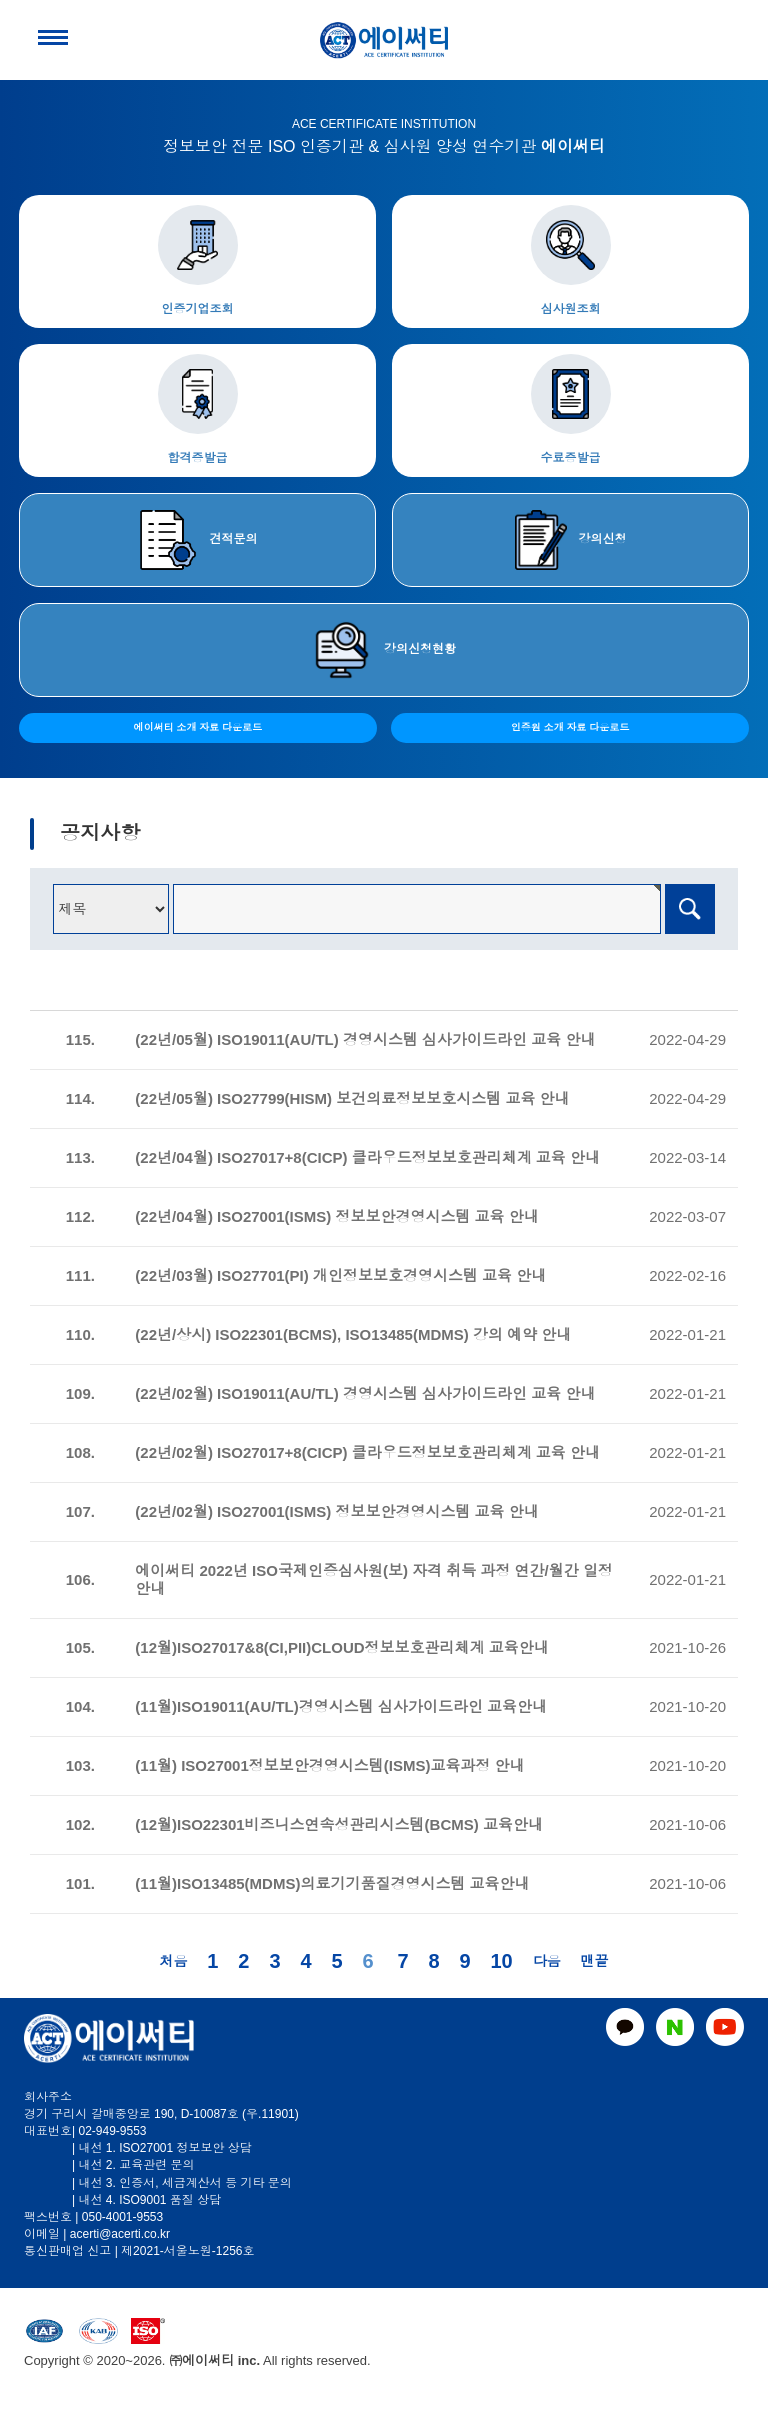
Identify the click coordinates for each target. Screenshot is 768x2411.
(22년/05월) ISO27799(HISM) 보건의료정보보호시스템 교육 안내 (352, 1098)
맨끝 (595, 1961)
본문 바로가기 (0, 0)
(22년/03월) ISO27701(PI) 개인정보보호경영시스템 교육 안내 (340, 1275)
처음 (173, 1961)
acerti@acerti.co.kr (120, 2234)
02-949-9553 (112, 2131)
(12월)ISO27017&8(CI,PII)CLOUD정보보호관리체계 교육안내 (341, 1647)
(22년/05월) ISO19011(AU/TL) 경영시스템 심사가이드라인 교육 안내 (365, 1039)
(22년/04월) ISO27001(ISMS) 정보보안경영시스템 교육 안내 (336, 1216)
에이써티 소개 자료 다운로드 (198, 727)
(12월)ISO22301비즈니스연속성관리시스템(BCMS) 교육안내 (339, 1824)
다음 (547, 1961)
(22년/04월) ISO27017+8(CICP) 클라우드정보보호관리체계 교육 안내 (367, 1157)
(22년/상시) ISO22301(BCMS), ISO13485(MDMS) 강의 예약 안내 (353, 1334)
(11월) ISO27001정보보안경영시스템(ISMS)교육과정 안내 (329, 1765)
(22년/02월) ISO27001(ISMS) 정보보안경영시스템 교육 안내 (336, 1511)
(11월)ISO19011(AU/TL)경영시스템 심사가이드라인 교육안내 (341, 1706)
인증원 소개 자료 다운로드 (570, 727)
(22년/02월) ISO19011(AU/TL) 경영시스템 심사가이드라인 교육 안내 (365, 1393)
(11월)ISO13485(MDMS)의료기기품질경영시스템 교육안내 (332, 1883)
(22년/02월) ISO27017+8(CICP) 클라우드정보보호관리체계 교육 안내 (367, 1452)
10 (501, 1961)
